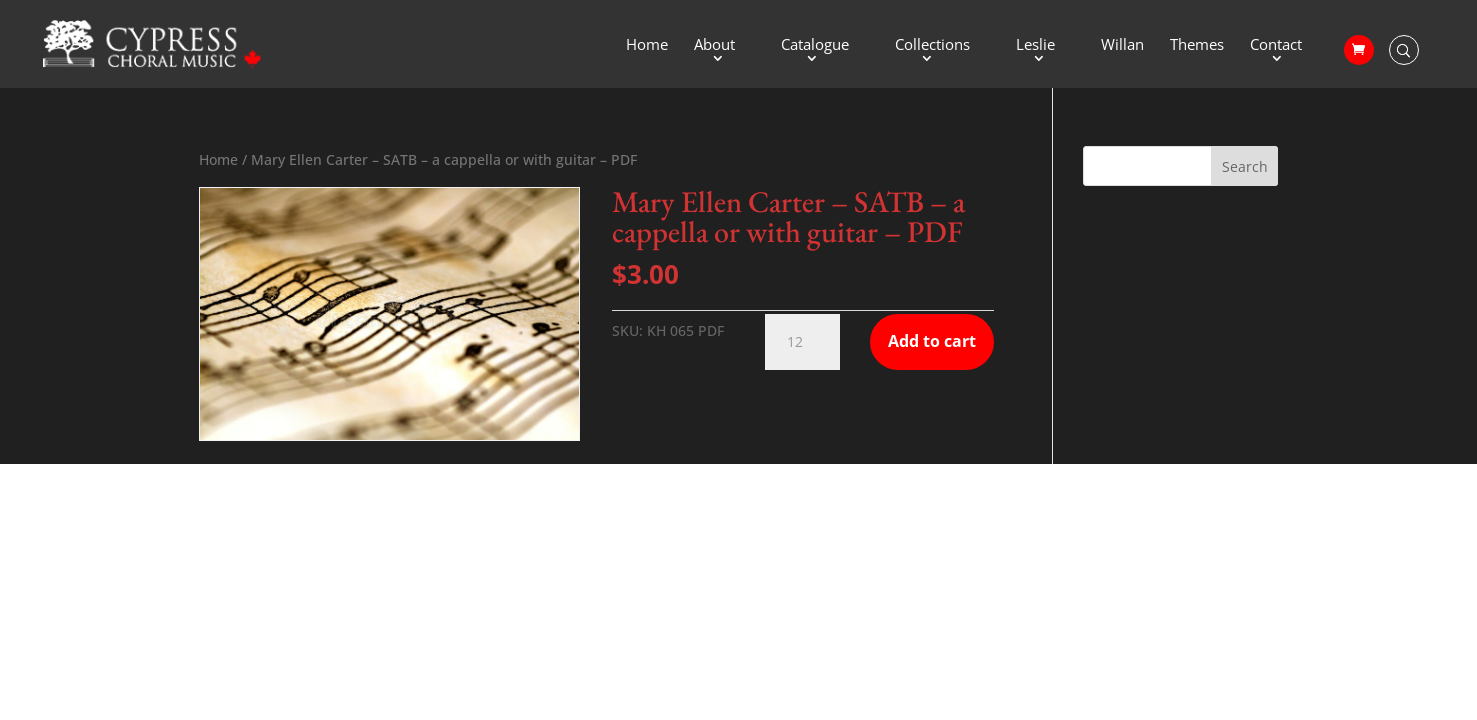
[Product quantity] (802, 342)
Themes (1197, 45)
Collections (932, 45)
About (714, 45)
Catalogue (815, 45)
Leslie (1035, 45)
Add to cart (932, 341)
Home (647, 45)
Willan (1122, 45)
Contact (1276, 45)
